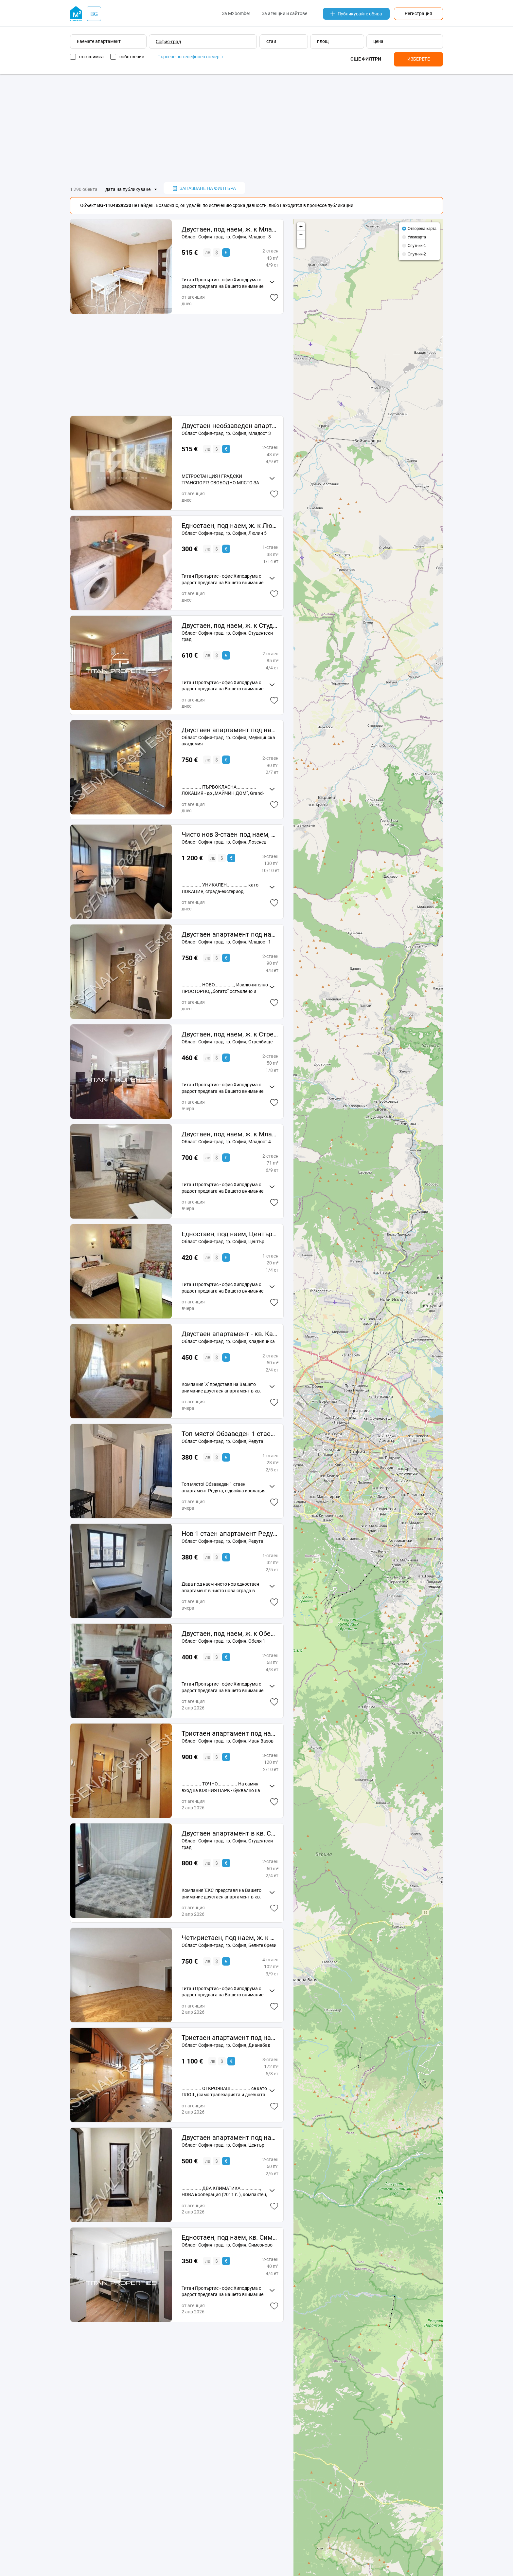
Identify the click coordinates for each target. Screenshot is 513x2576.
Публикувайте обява (356, 13)
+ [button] (301, 227)
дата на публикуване (127, 189)
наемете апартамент (99, 41)
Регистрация (418, 13)
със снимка (91, 56)
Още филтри (365, 59)
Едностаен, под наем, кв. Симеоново (230, 2237)
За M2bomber (236, 13)
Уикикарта (417, 237)
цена (378, 41)
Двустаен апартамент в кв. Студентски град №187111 (230, 1833)
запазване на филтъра (204, 188)
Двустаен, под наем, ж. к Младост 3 (230, 229)
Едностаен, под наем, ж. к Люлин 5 (230, 525)
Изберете (418, 59)
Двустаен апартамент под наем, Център (230, 2137)
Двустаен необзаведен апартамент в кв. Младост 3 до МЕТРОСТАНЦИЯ (230, 425)
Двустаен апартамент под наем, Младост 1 (230, 934)
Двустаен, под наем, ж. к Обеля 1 (230, 1633)
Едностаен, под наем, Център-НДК (230, 1234)
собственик (131, 56)
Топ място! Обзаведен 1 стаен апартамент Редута (230, 1433)
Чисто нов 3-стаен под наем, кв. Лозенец (230, 834)
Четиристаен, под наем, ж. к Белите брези (230, 1937)
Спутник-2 (417, 254)
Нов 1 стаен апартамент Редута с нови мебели (230, 1533)
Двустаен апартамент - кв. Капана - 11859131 (230, 1334)
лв (207, 252)
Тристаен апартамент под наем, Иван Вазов (230, 1733)
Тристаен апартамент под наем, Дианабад (230, 2037)
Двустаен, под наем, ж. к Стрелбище (230, 1034)
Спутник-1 (417, 245)
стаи (271, 41)
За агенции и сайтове (284, 13)
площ (323, 41)
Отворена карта (422, 228)
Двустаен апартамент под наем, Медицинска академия (230, 730)
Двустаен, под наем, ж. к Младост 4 (230, 1134)
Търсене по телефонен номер (190, 56)
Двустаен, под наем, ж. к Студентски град (230, 625)
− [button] (301, 235)
